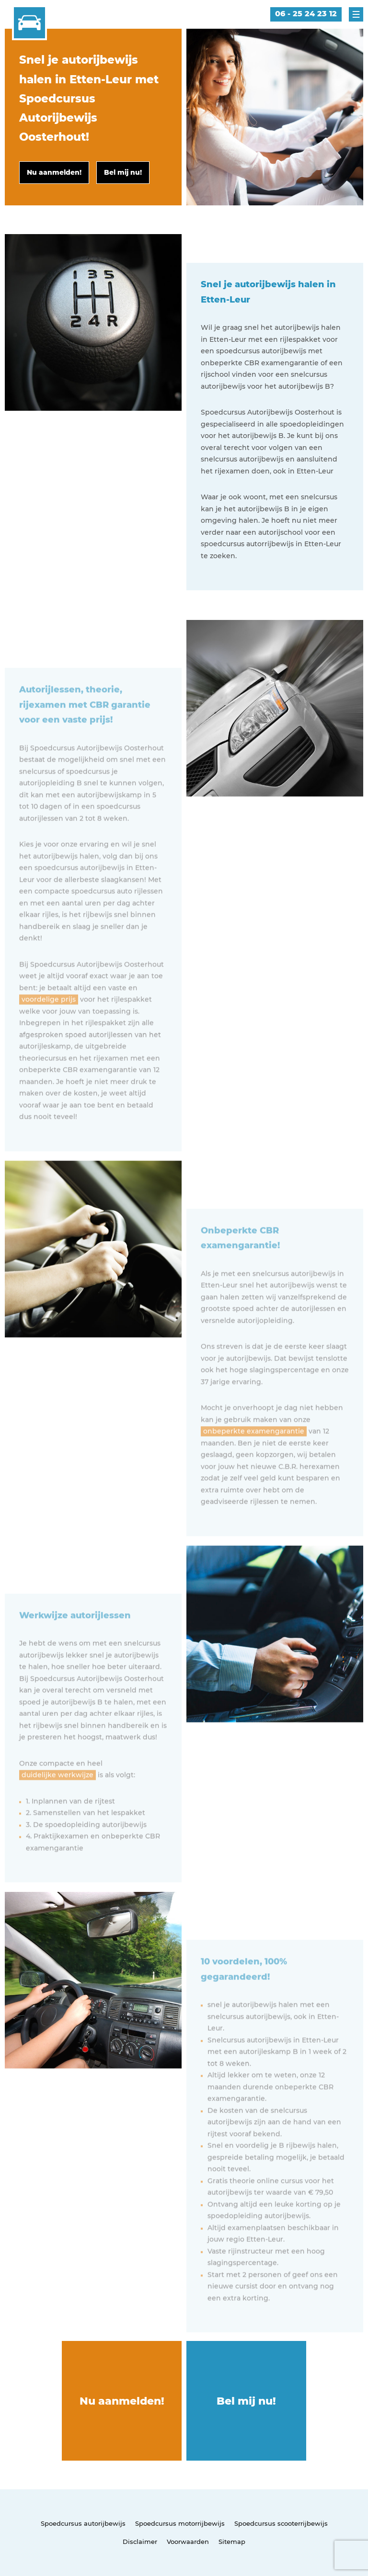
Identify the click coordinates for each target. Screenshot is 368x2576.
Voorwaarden (188, 2541)
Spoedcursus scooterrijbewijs (281, 2523)
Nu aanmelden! (122, 2401)
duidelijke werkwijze (57, 1801)
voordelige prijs (49, 1026)
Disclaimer (140, 2541)
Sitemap (231, 2541)
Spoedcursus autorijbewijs (83, 2523)
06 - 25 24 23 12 (306, 13)
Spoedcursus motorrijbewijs (180, 2523)
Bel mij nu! (246, 2401)
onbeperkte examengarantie (253, 1457)
